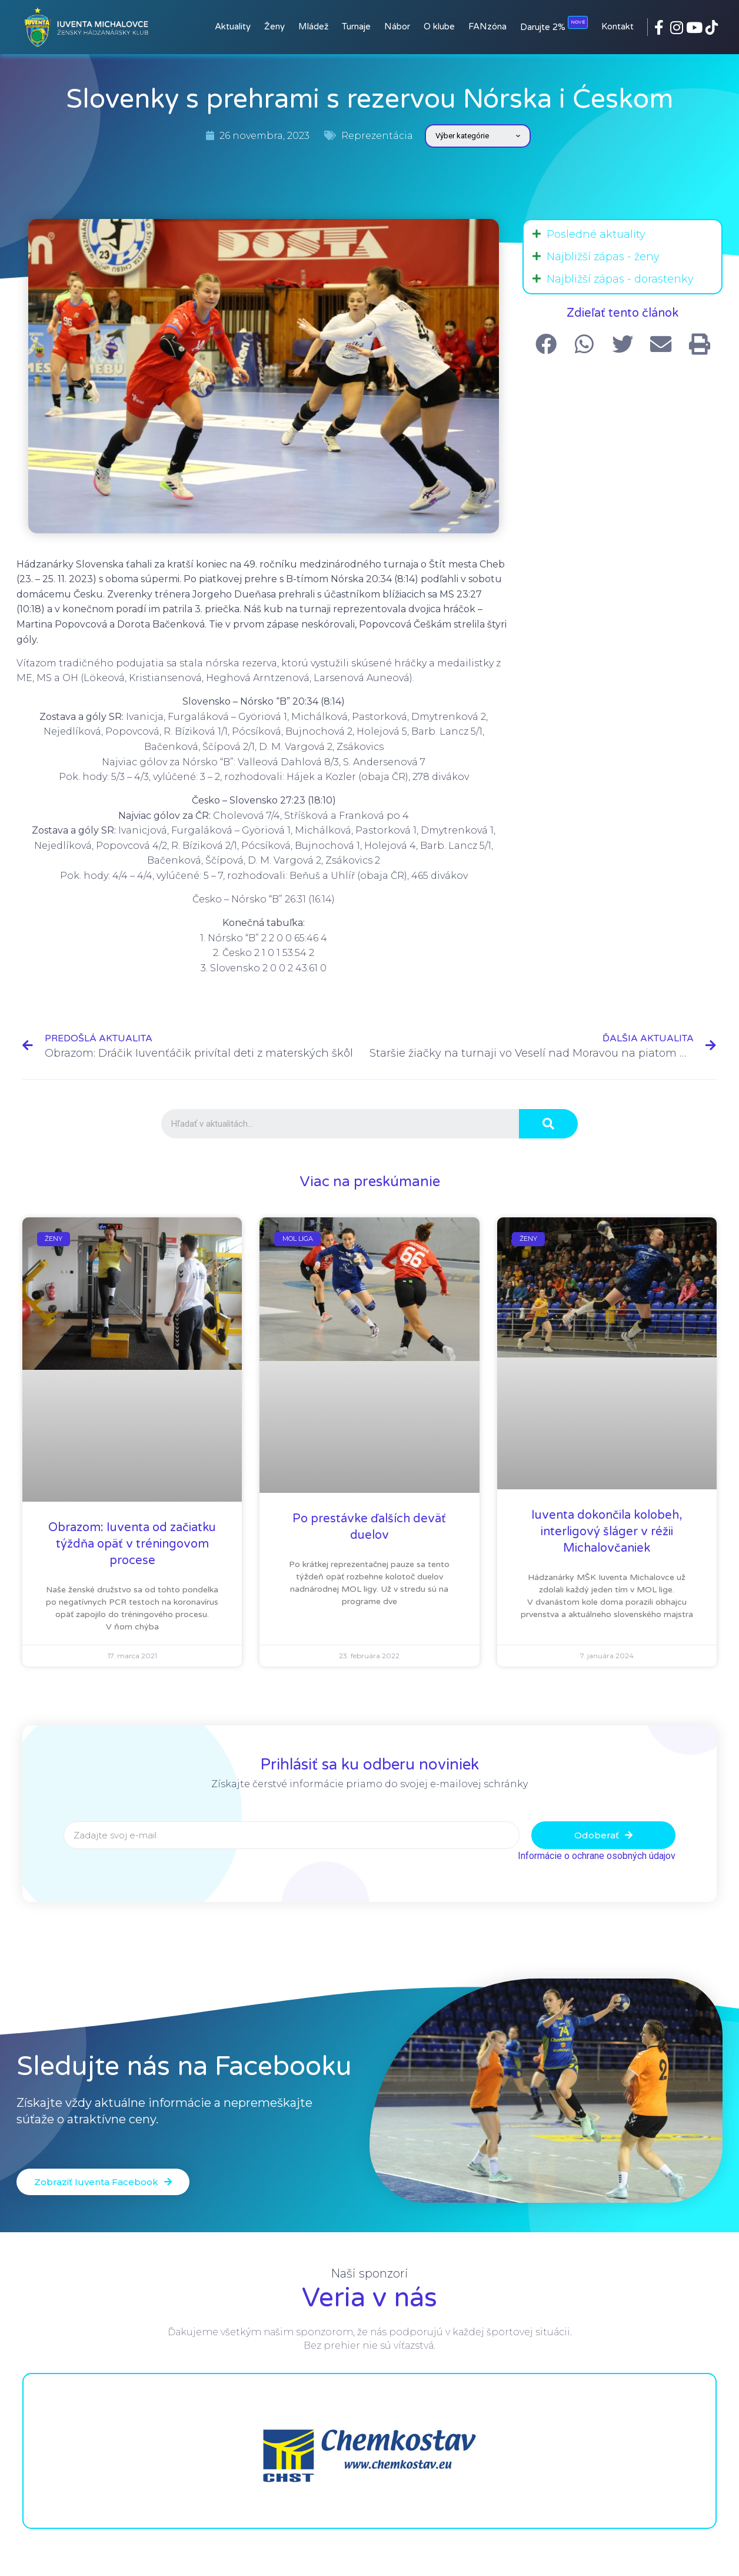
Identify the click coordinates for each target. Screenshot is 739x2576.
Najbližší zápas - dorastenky (620, 279)
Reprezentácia (377, 135)
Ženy (274, 26)
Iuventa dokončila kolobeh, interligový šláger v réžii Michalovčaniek (606, 1531)
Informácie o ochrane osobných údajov (596, 1855)
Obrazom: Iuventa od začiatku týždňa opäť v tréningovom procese (132, 1544)
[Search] (548, 1123)
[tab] (622, 234)
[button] (102, 2182)
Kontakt (617, 26)
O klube (439, 26)
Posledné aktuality (596, 234)
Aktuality (233, 26)
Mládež (313, 26)
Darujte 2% (554, 24)
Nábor (397, 26)
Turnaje (356, 26)
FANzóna (487, 26)
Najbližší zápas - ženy (603, 256)
